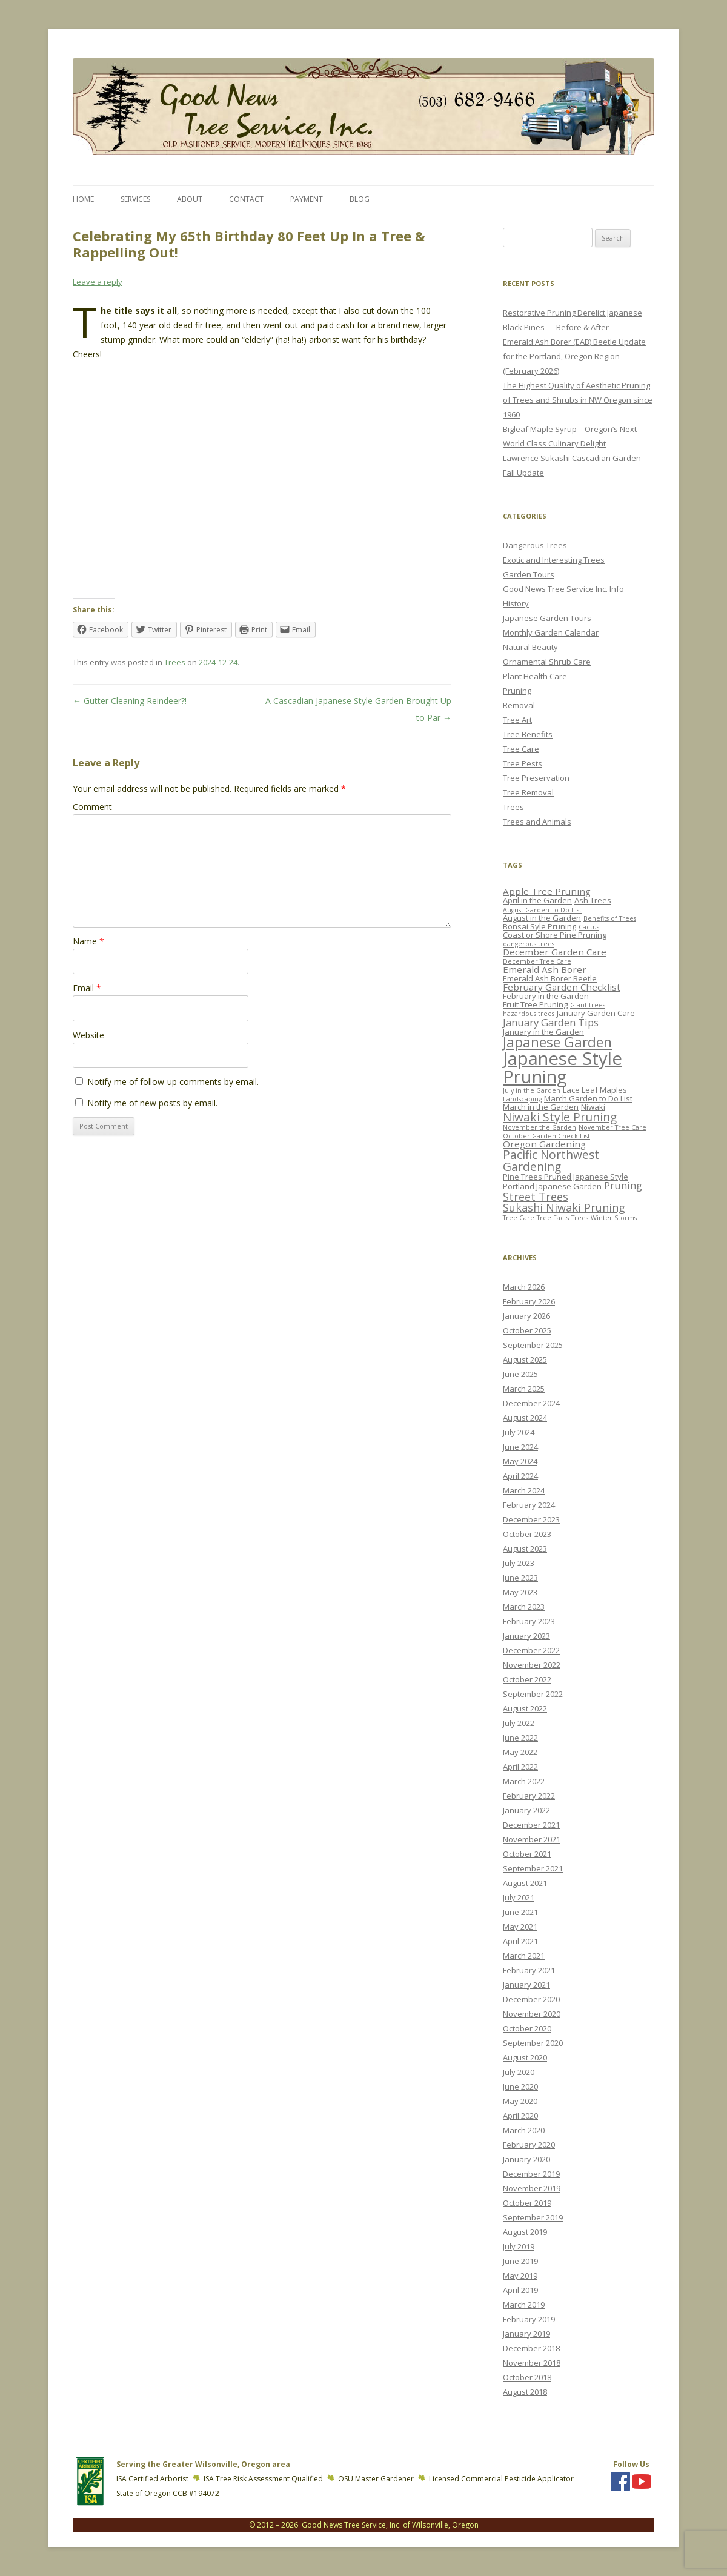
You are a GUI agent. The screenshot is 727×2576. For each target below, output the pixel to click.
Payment (306, 199)
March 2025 (524, 1388)
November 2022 (531, 1664)
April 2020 (520, 2115)
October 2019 (527, 2202)
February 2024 (529, 1504)
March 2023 (524, 1606)
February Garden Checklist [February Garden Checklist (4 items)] (561, 987)
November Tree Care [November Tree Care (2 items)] (612, 1127)
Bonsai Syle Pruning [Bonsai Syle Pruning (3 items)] (539, 926)
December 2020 (531, 1999)
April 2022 (520, 1766)
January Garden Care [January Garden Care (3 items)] (596, 1012)
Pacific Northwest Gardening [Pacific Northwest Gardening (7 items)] (551, 1160)
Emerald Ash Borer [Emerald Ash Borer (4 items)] (544, 969)
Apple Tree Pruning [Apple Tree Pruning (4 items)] (547, 891)
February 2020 (529, 2144)
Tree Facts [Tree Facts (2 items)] (553, 1217)
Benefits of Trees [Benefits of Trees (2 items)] (609, 918)
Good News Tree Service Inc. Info (563, 588)
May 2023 (520, 1592)
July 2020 (518, 2071)
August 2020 (525, 2057)
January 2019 (526, 2333)
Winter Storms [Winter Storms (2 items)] (614, 1217)
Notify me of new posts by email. (152, 1103)
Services (135, 199)
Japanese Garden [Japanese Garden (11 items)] (557, 1042)
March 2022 (524, 1781)
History (516, 603)
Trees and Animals (537, 821)
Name (88, 941)
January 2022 (526, 1810)
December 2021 (531, 1824)
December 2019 (531, 2173)
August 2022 (525, 1708)
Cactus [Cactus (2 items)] (589, 927)
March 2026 (524, 1286)
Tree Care (521, 748)
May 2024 (520, 1461)
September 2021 (533, 1868)
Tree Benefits (528, 734)
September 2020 (533, 2042)
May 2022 (520, 1752)
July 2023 (518, 1563)
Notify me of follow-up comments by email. (173, 1081)
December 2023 (531, 1519)
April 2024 (520, 1475)
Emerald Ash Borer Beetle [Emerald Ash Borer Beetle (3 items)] (550, 978)
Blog (360, 199)
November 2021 (531, 1839)
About (189, 199)
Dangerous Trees (535, 545)
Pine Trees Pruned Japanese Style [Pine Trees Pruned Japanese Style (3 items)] (565, 1176)
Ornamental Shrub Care (547, 661)
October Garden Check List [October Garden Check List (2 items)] (546, 1136)
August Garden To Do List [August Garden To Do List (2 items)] (542, 910)
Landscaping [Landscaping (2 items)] (522, 1099)
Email (87, 988)
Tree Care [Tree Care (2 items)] (518, 1217)
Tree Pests (522, 763)
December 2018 (531, 2348)
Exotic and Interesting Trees (554, 559)
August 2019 (525, 2231)
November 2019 (531, 2188)
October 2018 (527, 2377)
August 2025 (525, 1359)
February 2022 (529, 1795)
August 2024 (525, 1417)
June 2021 (520, 1912)
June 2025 (520, 1374)
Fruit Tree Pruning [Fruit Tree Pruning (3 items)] (535, 1004)
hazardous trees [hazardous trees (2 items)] (528, 1013)
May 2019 (520, 2275)
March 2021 (524, 1955)
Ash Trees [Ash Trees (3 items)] (592, 900)
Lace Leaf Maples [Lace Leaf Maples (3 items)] (595, 1089)
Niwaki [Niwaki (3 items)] (593, 1106)
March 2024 (524, 1490)
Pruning (517, 690)
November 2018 (531, 2362)
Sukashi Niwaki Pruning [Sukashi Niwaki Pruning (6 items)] (564, 1207)
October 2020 (527, 2028)
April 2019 (520, 2290)
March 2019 (524, 2304)
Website (88, 1035)
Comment (92, 806)
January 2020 (526, 2159)
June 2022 (520, 1737)
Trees (174, 662)
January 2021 (526, 1984)
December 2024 (531, 1403)
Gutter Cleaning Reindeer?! (130, 700)
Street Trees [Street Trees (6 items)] (535, 1196)
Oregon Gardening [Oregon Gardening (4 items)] (544, 1144)
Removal (519, 705)
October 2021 (527, 1853)
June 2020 (520, 2086)
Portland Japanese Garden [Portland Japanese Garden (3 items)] (552, 1186)
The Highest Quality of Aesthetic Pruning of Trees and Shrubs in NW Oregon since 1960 (577, 400)
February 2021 (529, 1970)
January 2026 (526, 1315)
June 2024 (520, 1446)
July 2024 (518, 1432)
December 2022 (531, 1650)
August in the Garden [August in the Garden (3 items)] (542, 917)
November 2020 (531, 2013)
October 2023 (527, 1534)
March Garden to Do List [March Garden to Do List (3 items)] (588, 1098)
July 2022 (518, 1723)
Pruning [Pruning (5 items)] (623, 1185)
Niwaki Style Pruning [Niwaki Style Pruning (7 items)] (560, 1117)
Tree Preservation (536, 777)
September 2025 (533, 1344)
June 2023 (520, 1577)
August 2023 (525, 1548)
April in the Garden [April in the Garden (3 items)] (537, 900)
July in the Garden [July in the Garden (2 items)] (531, 1090)
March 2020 (524, 2130)
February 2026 (529, 1301)
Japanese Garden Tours (547, 617)
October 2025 (527, 1330)
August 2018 (525, 2391)
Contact (246, 199)
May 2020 (520, 2101)
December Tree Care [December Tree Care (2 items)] (537, 961)
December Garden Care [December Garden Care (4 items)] (554, 952)
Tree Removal (528, 792)
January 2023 (526, 1635)
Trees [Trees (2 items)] (579, 1217)
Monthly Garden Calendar (551, 632)
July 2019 (518, 2246)
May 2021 (520, 1926)
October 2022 (527, 1679)
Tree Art (517, 719)
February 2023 (529, 1621)
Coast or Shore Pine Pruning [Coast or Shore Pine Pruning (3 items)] (554, 934)
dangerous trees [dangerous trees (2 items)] (528, 944)
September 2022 (533, 1693)
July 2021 (518, 1897)
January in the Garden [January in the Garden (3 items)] (543, 1031)
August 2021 (525, 1882)
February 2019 (529, 2319)
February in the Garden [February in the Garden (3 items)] (546, 996)
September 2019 (533, 2217)
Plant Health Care (535, 676)
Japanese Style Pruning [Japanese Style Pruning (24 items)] (562, 1067)
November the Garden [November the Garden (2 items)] (539, 1127)
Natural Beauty (530, 647)
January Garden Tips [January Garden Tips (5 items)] (551, 1022)
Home (83, 199)
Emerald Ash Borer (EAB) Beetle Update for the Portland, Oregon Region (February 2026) (574, 356)
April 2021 (520, 1941)
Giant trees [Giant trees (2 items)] (587, 1005)
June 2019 (520, 2261)
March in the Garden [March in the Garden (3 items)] (541, 1106)
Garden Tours (528, 574)
